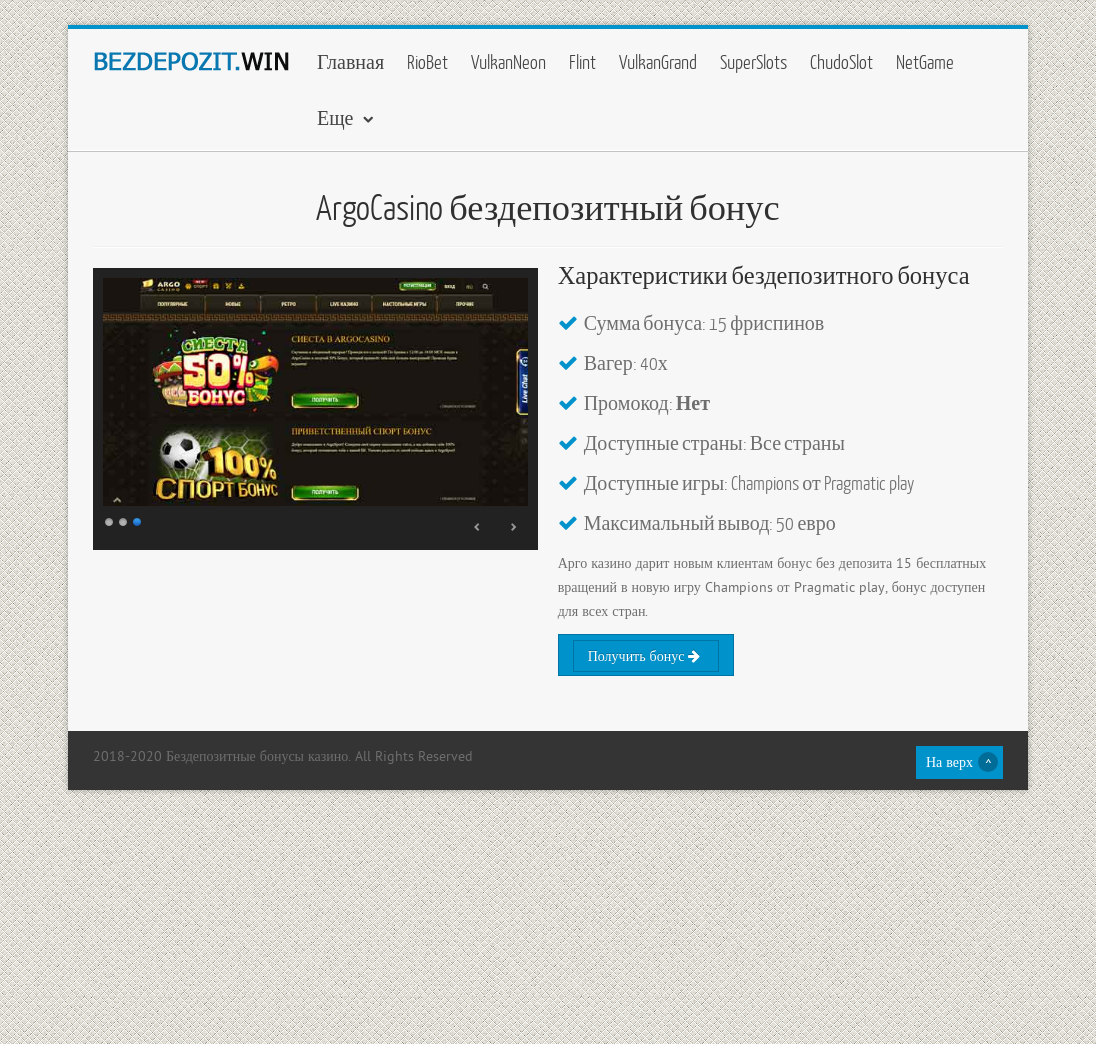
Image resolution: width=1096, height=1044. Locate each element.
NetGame (925, 61)
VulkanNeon (508, 61)
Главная (350, 61)
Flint (582, 61)
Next (513, 527)
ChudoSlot (841, 61)
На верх (949, 763)
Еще (335, 117)
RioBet (427, 61)
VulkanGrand (658, 61)
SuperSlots (753, 61)
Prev (478, 527)
